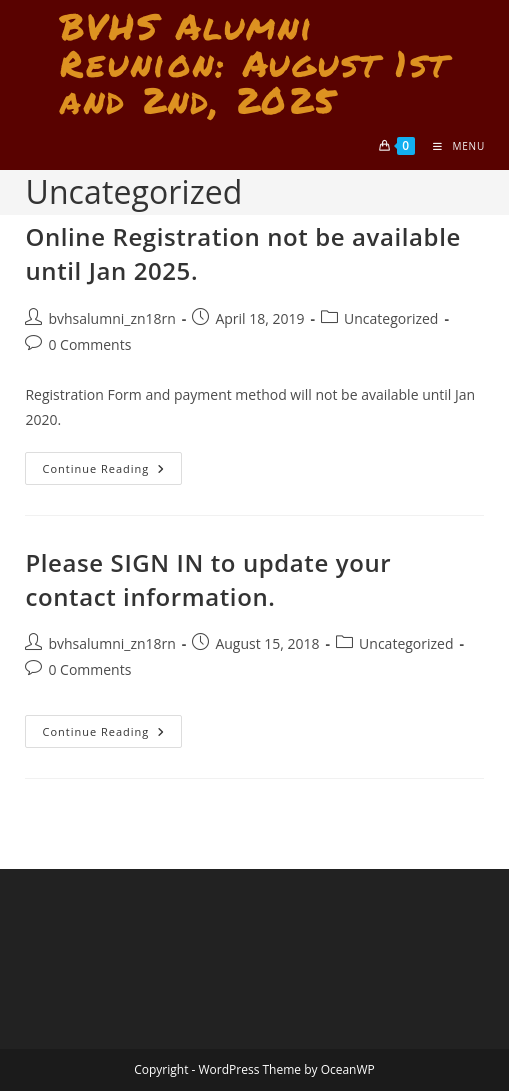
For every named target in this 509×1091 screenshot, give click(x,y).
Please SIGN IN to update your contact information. (208, 579)
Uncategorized (391, 318)
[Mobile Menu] (451, 146)
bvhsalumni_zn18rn (111, 318)
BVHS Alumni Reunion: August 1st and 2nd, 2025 (254, 62)
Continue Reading (112, 472)
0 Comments (89, 344)
